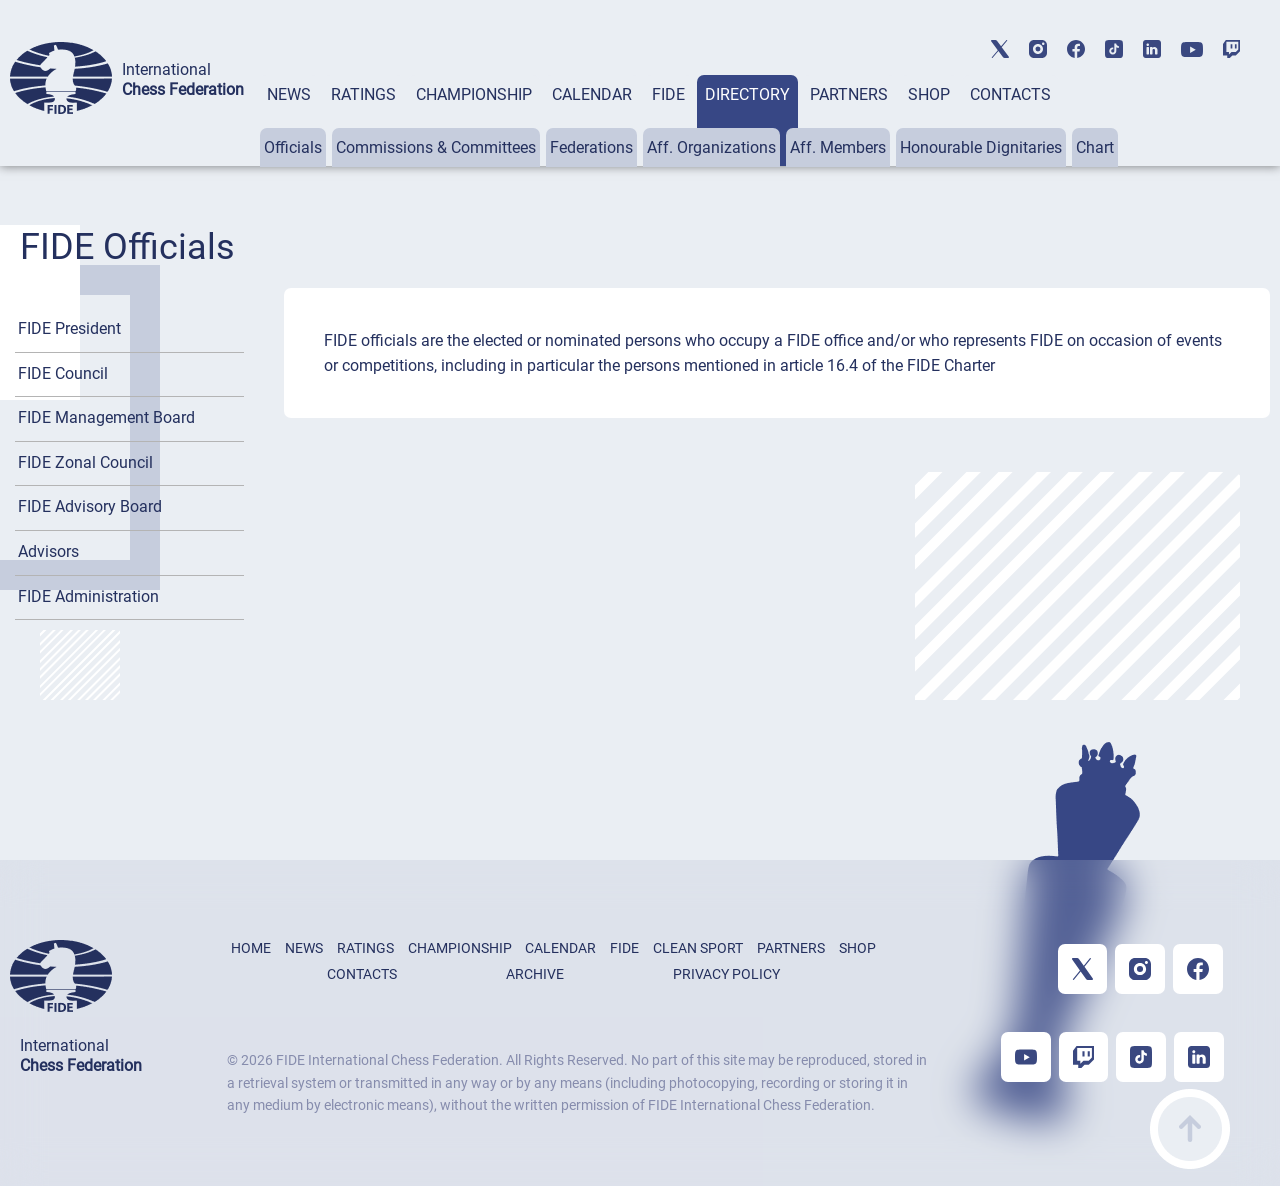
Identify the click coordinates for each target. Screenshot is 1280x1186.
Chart (1095, 147)
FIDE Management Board (106, 417)
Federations (591, 147)
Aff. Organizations (711, 147)
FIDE (668, 94)
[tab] (289, 120)
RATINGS (363, 94)
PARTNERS (849, 94)
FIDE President (69, 328)
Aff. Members (838, 147)
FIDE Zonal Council (85, 462)
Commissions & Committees (436, 147)
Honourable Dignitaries (981, 147)
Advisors (48, 551)
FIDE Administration (88, 596)
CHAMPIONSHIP (474, 94)
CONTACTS (1010, 94)
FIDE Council (63, 373)
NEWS (289, 94)
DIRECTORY (747, 94)
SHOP (929, 94)
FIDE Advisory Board (90, 506)
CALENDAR (592, 94)
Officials (293, 147)
